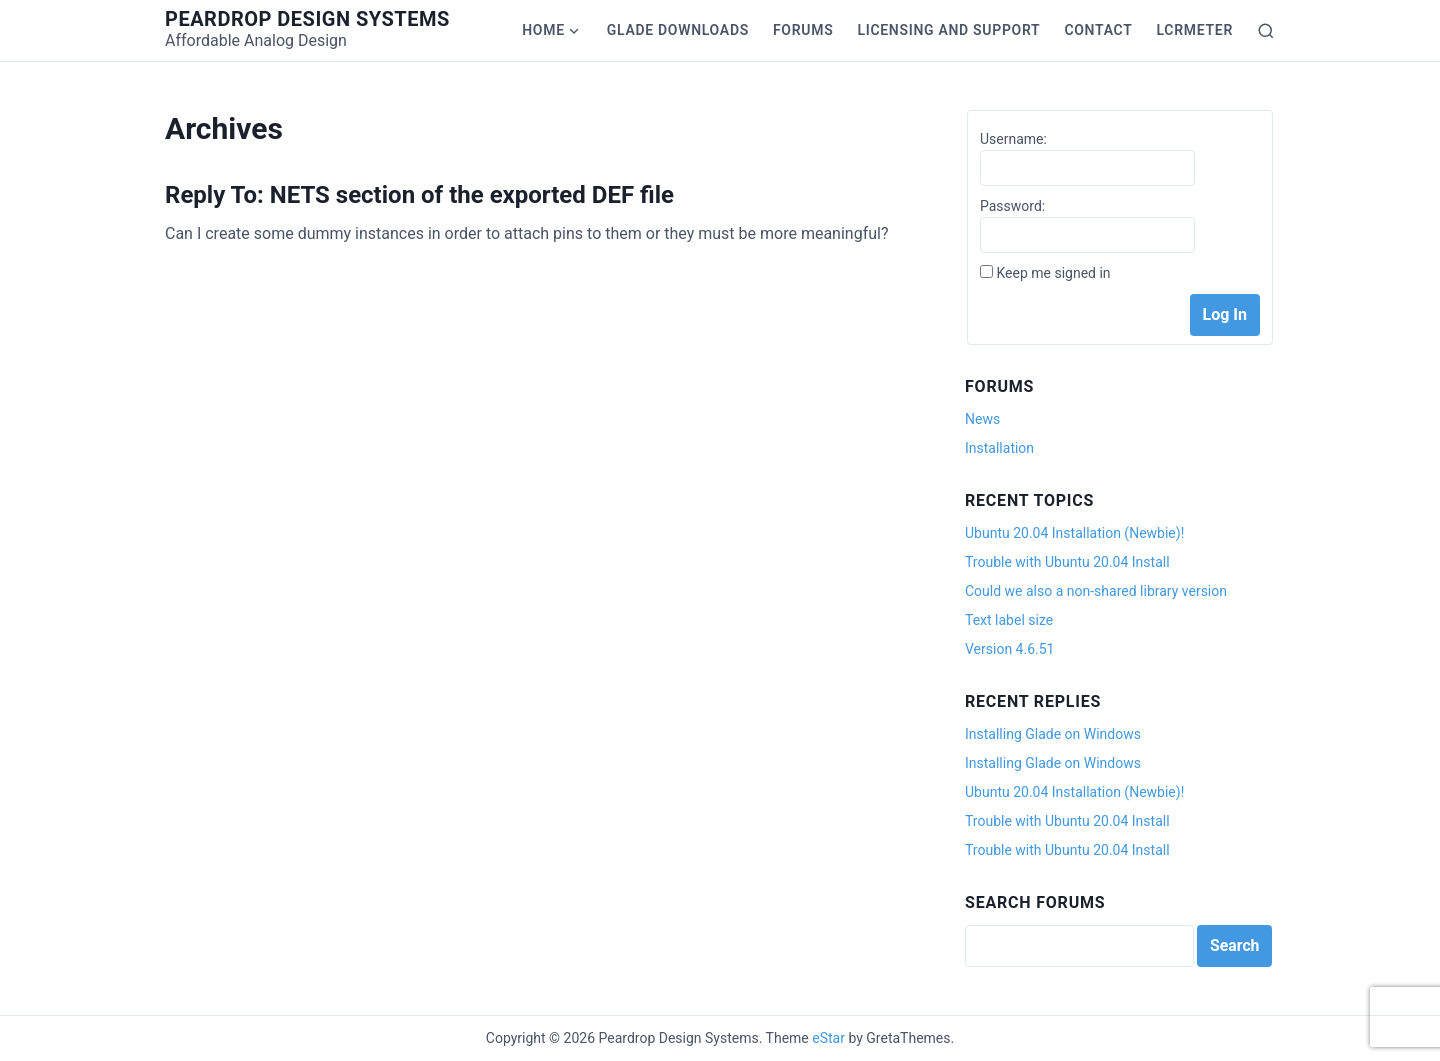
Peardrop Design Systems (307, 19)
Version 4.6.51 (1009, 649)
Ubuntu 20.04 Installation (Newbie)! (1074, 533)
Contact (1098, 30)
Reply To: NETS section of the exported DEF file (419, 195)
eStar (828, 1038)
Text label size (1009, 620)
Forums (803, 30)
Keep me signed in (1053, 273)
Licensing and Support (948, 30)
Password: (1012, 206)
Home (543, 30)
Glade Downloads (678, 30)
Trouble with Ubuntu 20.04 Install (1067, 562)
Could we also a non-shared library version (1096, 591)
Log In (1225, 314)
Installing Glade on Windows (1053, 734)
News (982, 419)
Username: (1013, 139)
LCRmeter (1195, 30)
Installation (999, 448)
